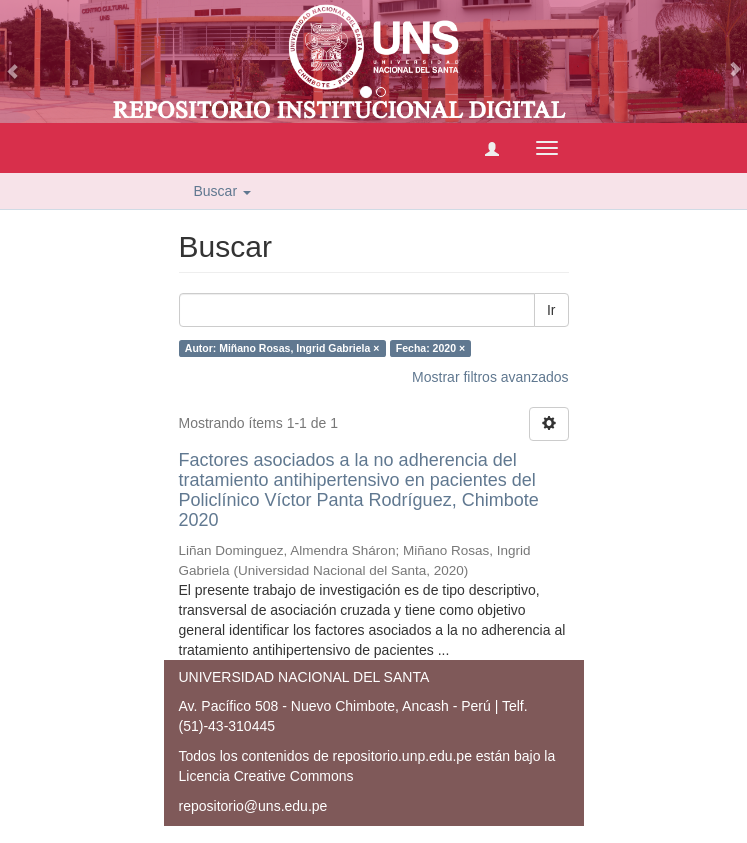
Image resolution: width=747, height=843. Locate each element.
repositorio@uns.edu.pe (253, 806)
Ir (551, 310)
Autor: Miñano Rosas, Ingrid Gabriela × (282, 348)
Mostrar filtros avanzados (490, 377)
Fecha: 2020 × (430, 348)
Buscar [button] (222, 191)
